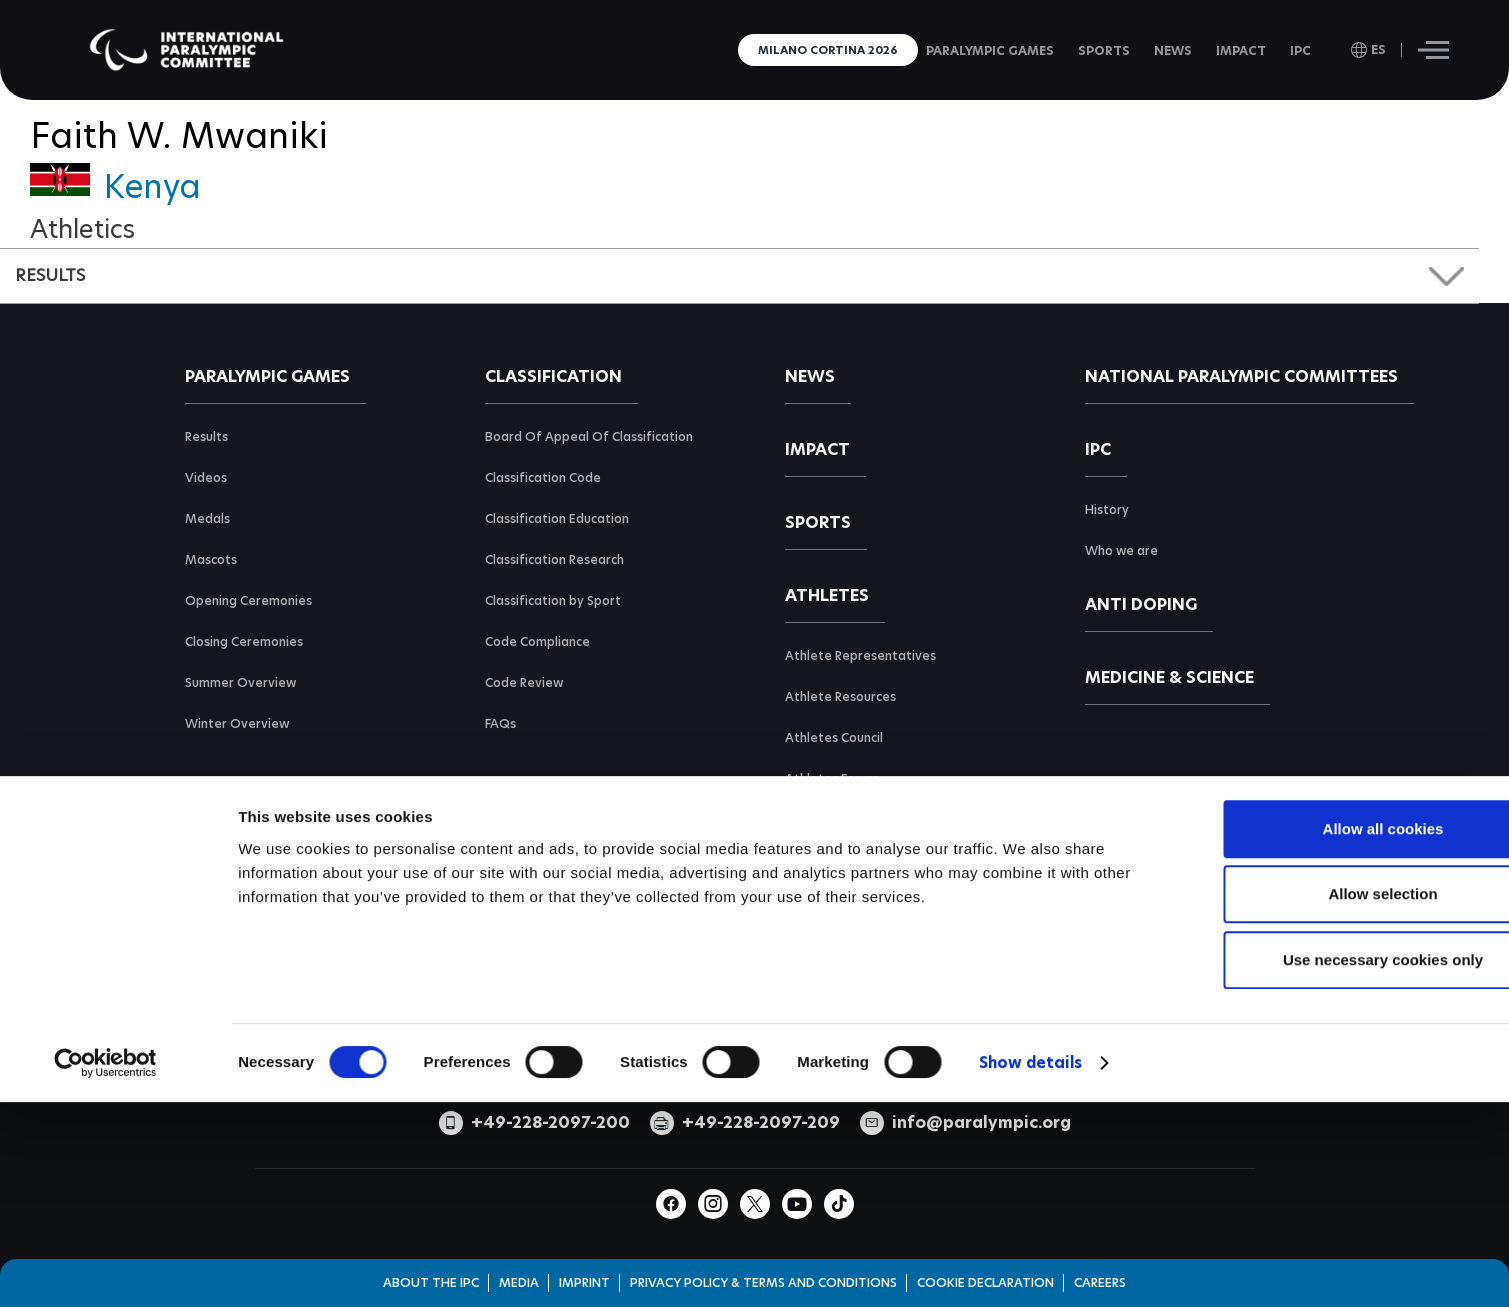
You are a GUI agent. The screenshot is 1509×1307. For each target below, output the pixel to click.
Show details (1030, 1217)
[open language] (1368, 50)
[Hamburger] (1433, 50)
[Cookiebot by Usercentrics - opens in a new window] (105, 1218)
